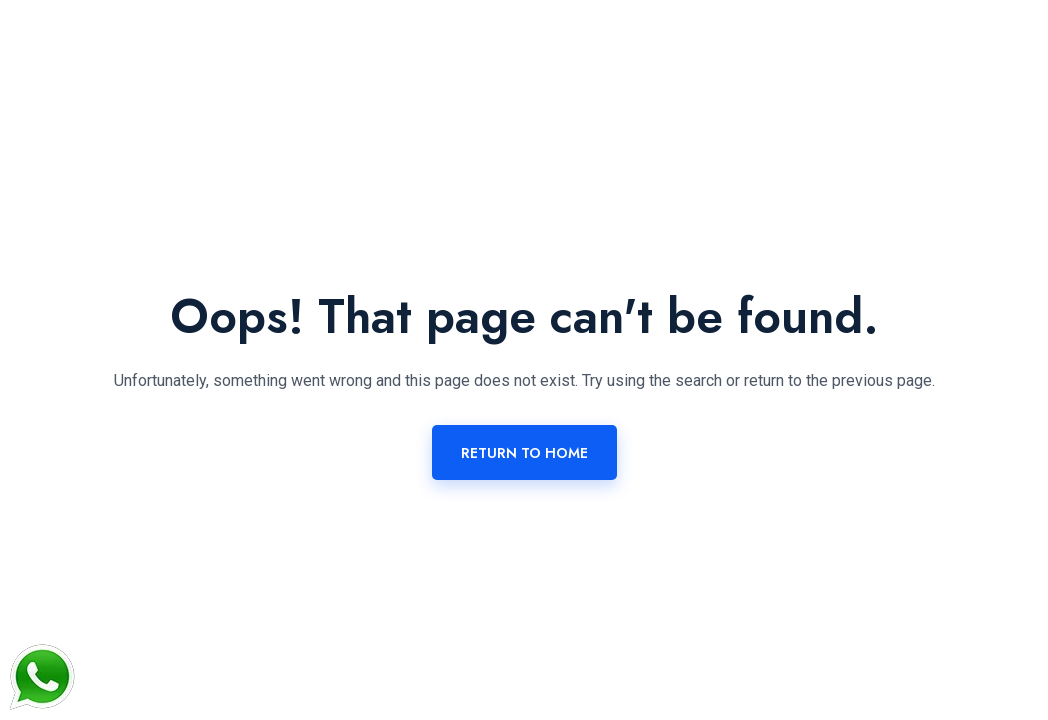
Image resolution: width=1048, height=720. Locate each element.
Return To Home (524, 453)
